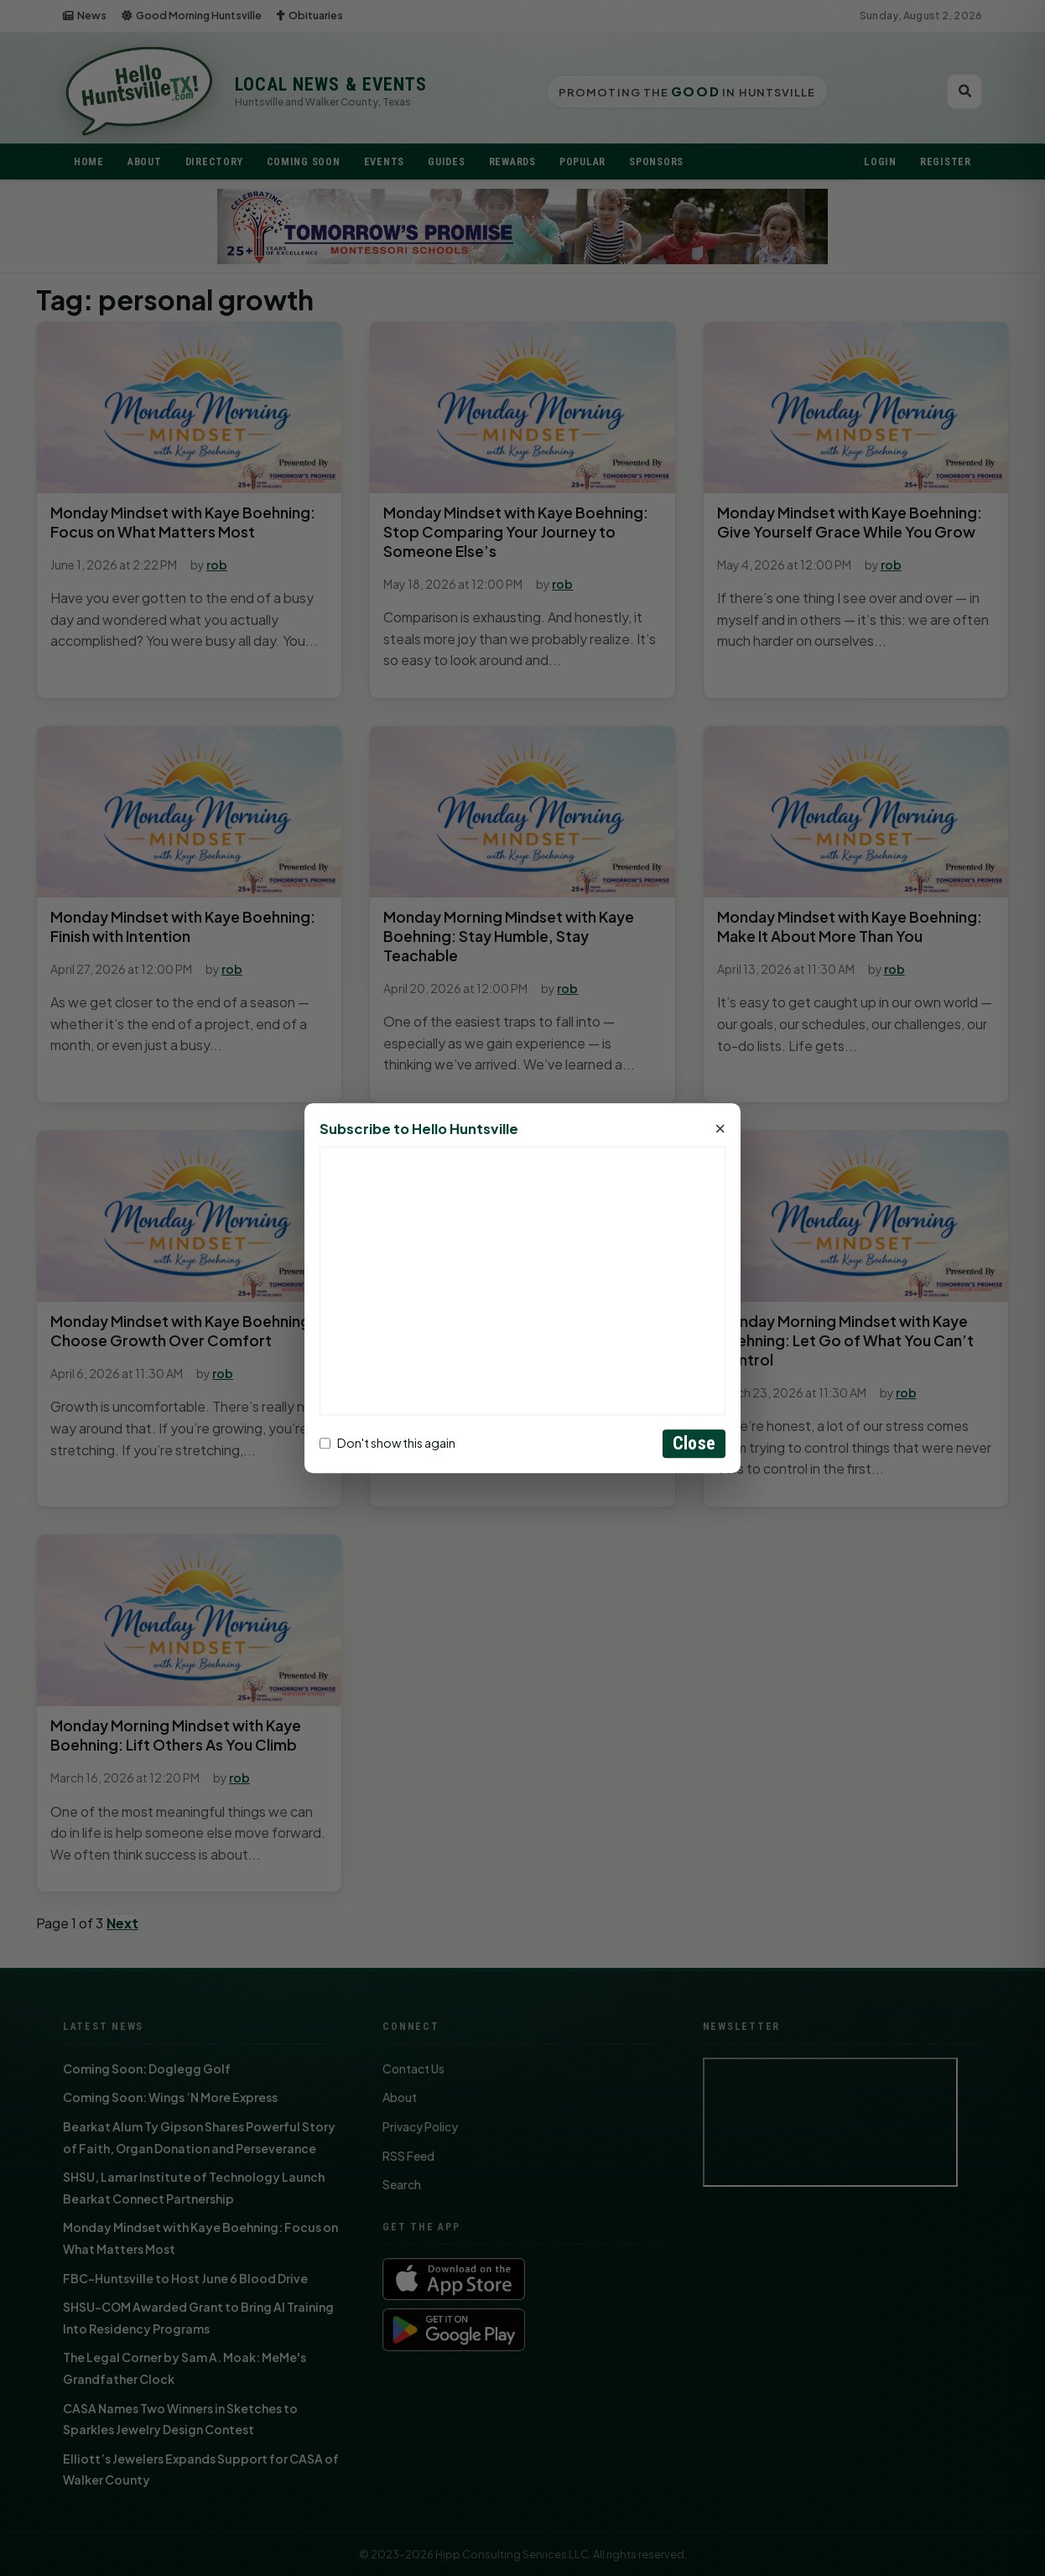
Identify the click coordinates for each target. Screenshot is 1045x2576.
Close (694, 1443)
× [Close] (720, 1129)
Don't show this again (387, 1443)
